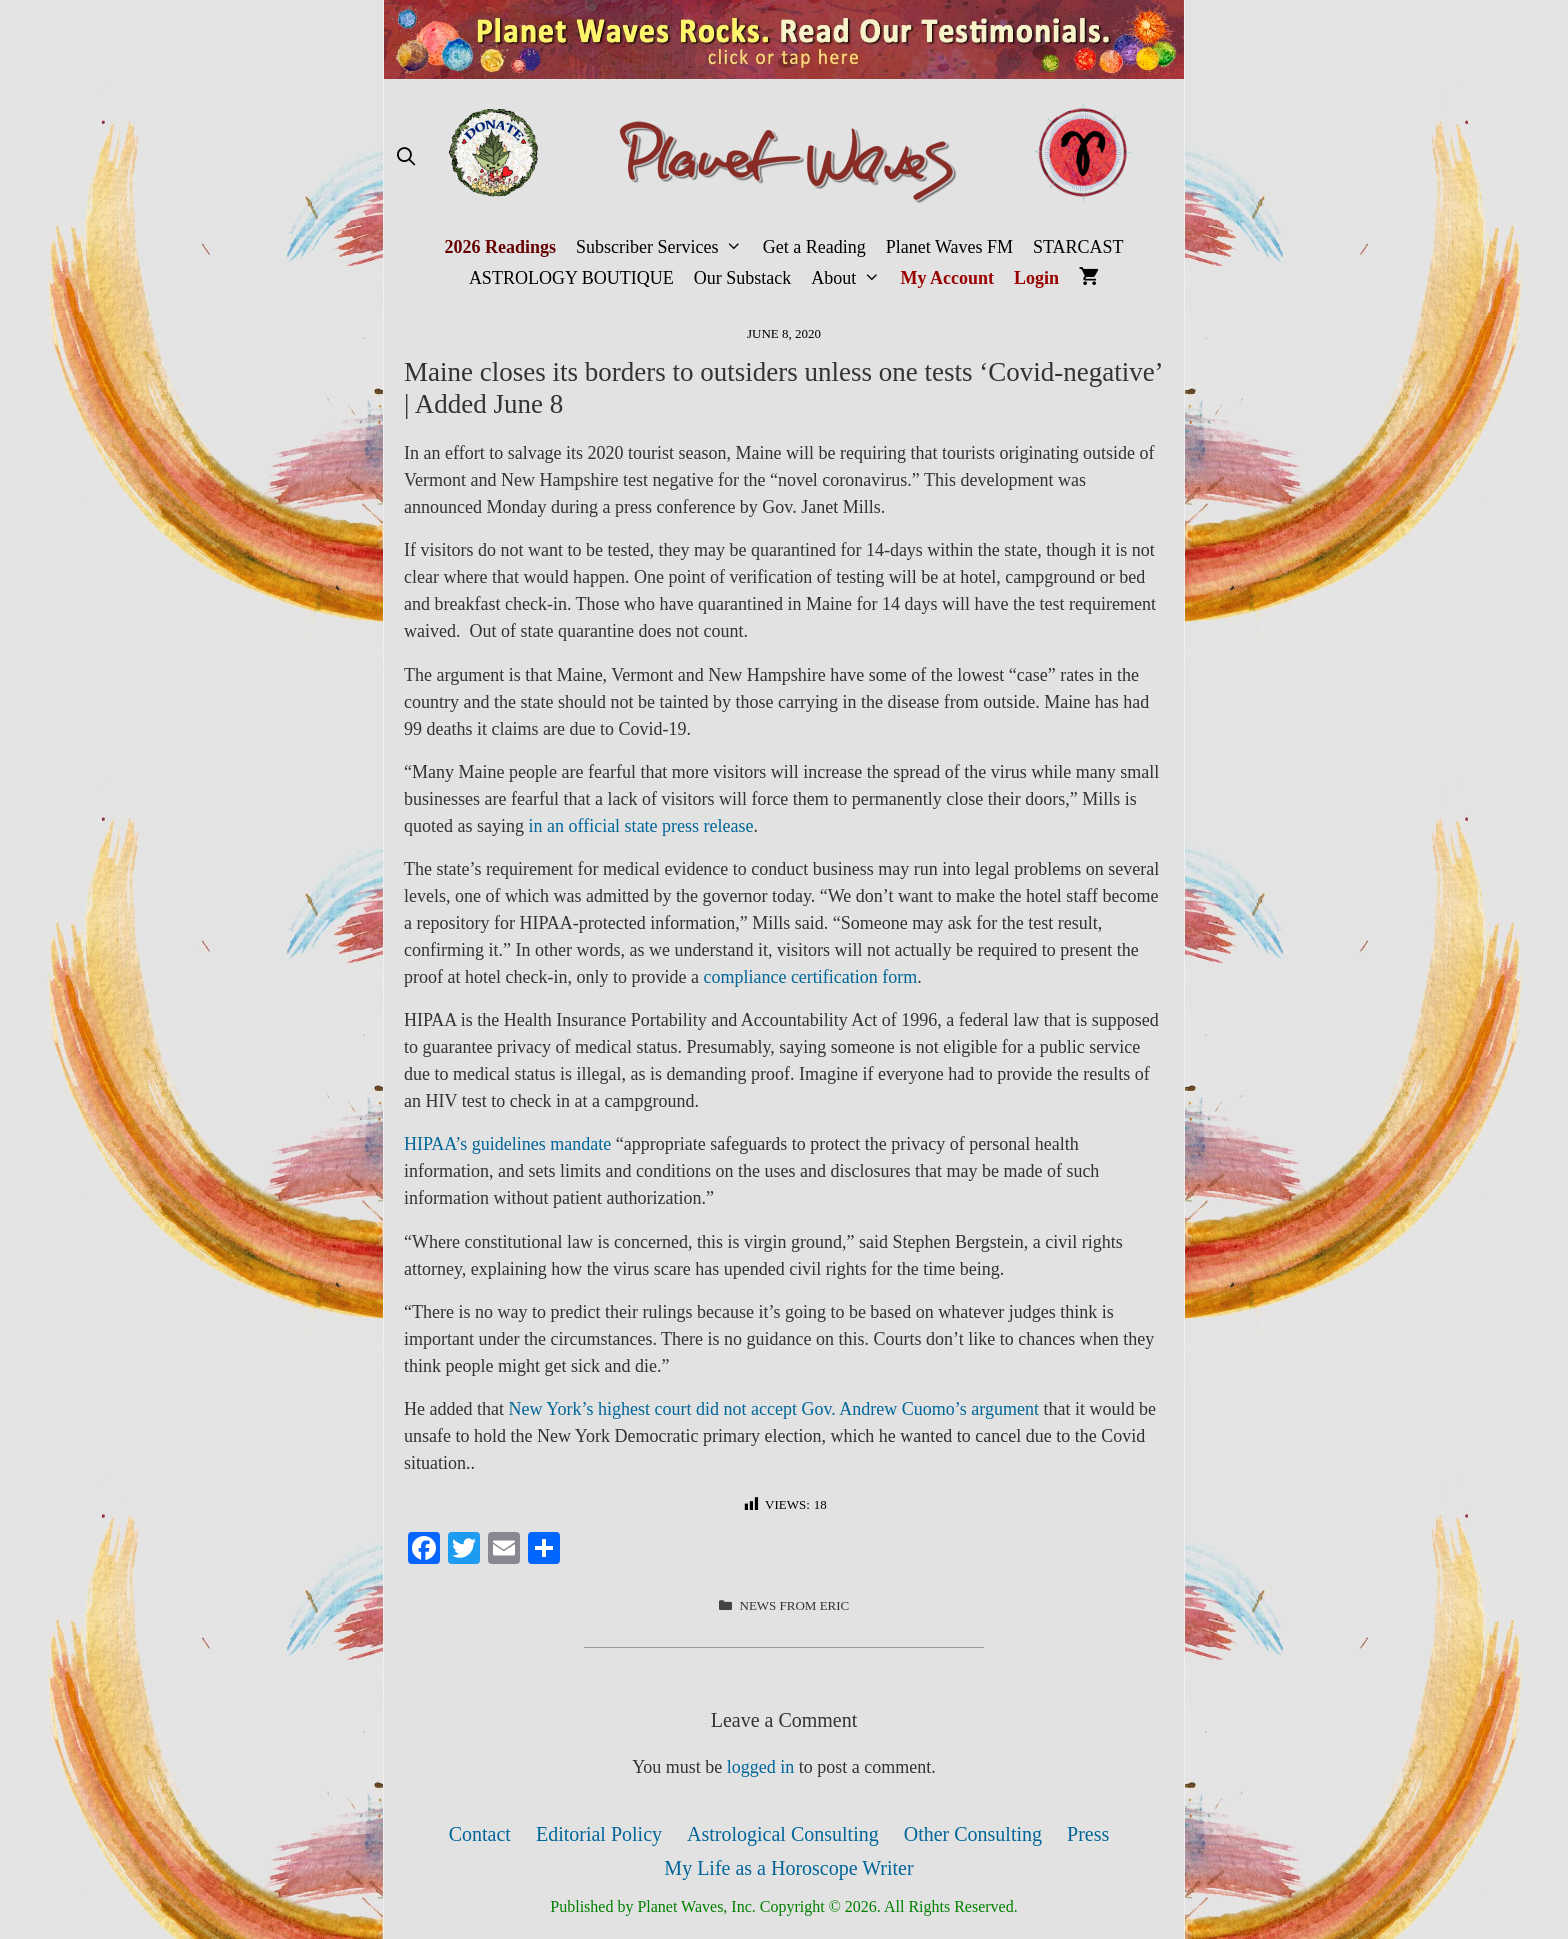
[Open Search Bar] (405, 157)
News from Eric (795, 1605)
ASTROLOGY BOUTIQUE (571, 278)
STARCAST (1078, 247)
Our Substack (743, 278)
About (850, 278)
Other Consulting (973, 1834)
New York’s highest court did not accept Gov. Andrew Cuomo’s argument (773, 1409)
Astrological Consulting (783, 1834)
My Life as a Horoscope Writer (788, 1868)
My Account (948, 278)
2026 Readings (500, 247)
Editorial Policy (599, 1834)
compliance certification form (810, 977)
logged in (761, 1767)
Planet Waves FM (949, 247)
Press (1088, 1834)
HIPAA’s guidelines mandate (507, 1144)
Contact (480, 1834)
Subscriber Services (664, 247)
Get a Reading (814, 247)
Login (1036, 278)
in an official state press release (640, 826)
